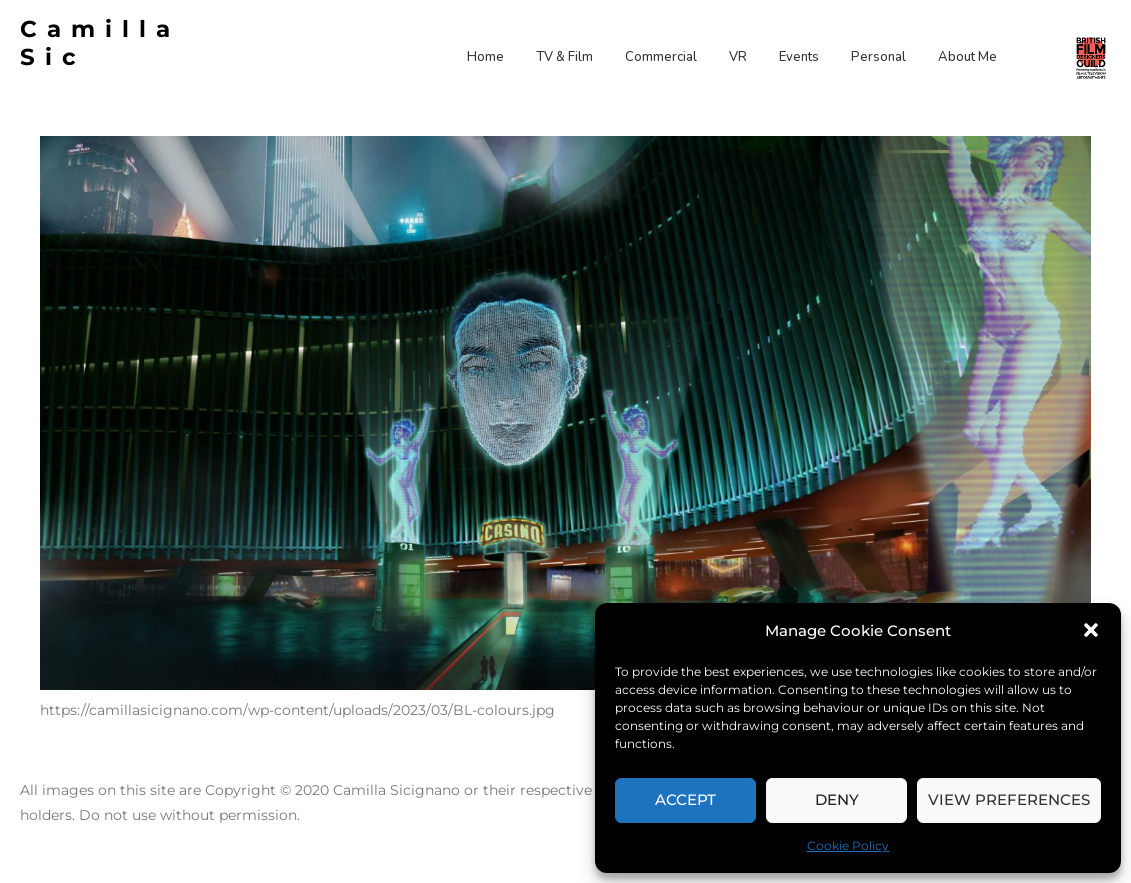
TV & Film (564, 57)
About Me (967, 57)
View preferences (1009, 799)
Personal (878, 57)
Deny (837, 799)
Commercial (661, 57)
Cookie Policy (848, 845)
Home (485, 57)
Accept (685, 799)
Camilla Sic (100, 43)
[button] (1091, 630)
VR (738, 57)
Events (799, 57)
